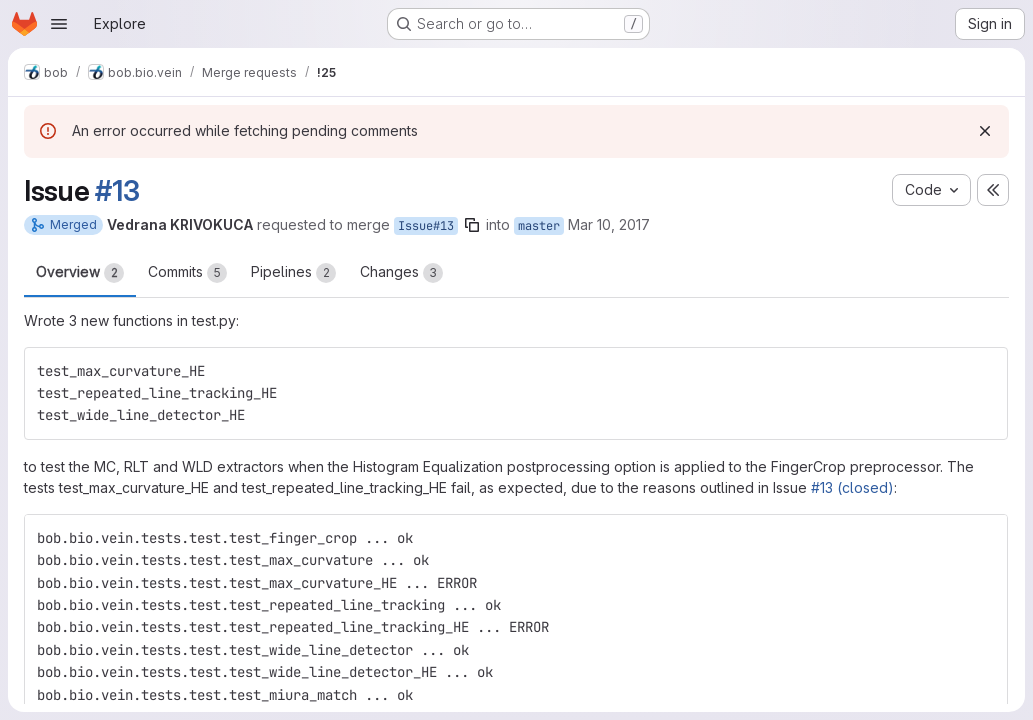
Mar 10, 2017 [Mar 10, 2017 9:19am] (609, 224)
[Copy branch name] (472, 225)
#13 (117, 191)
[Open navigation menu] (59, 24)
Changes (401, 273)
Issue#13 (426, 226)
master (539, 226)
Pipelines (293, 273)
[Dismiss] (985, 131)
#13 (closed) (852, 487)
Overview (80, 273)
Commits (187, 273)
